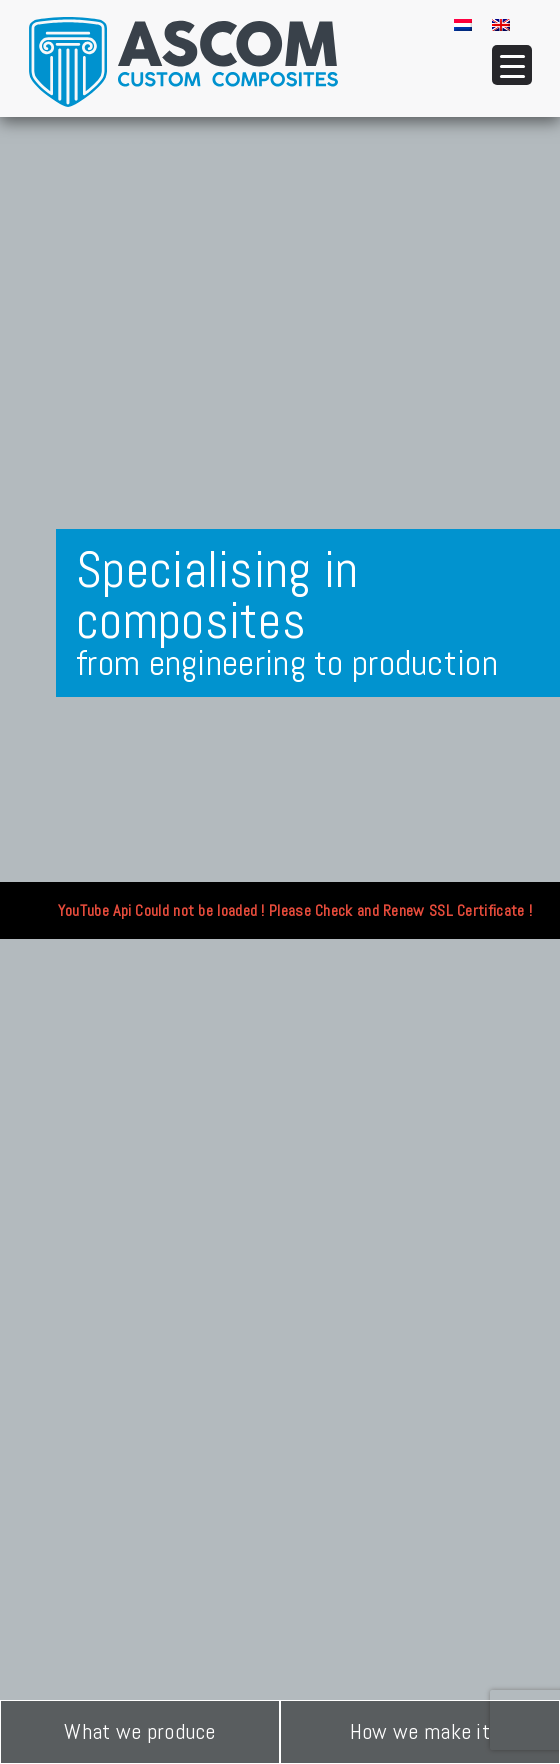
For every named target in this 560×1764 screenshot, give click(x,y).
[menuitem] (463, 24)
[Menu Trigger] (512, 65)
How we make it (420, 1731)
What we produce (140, 1731)
